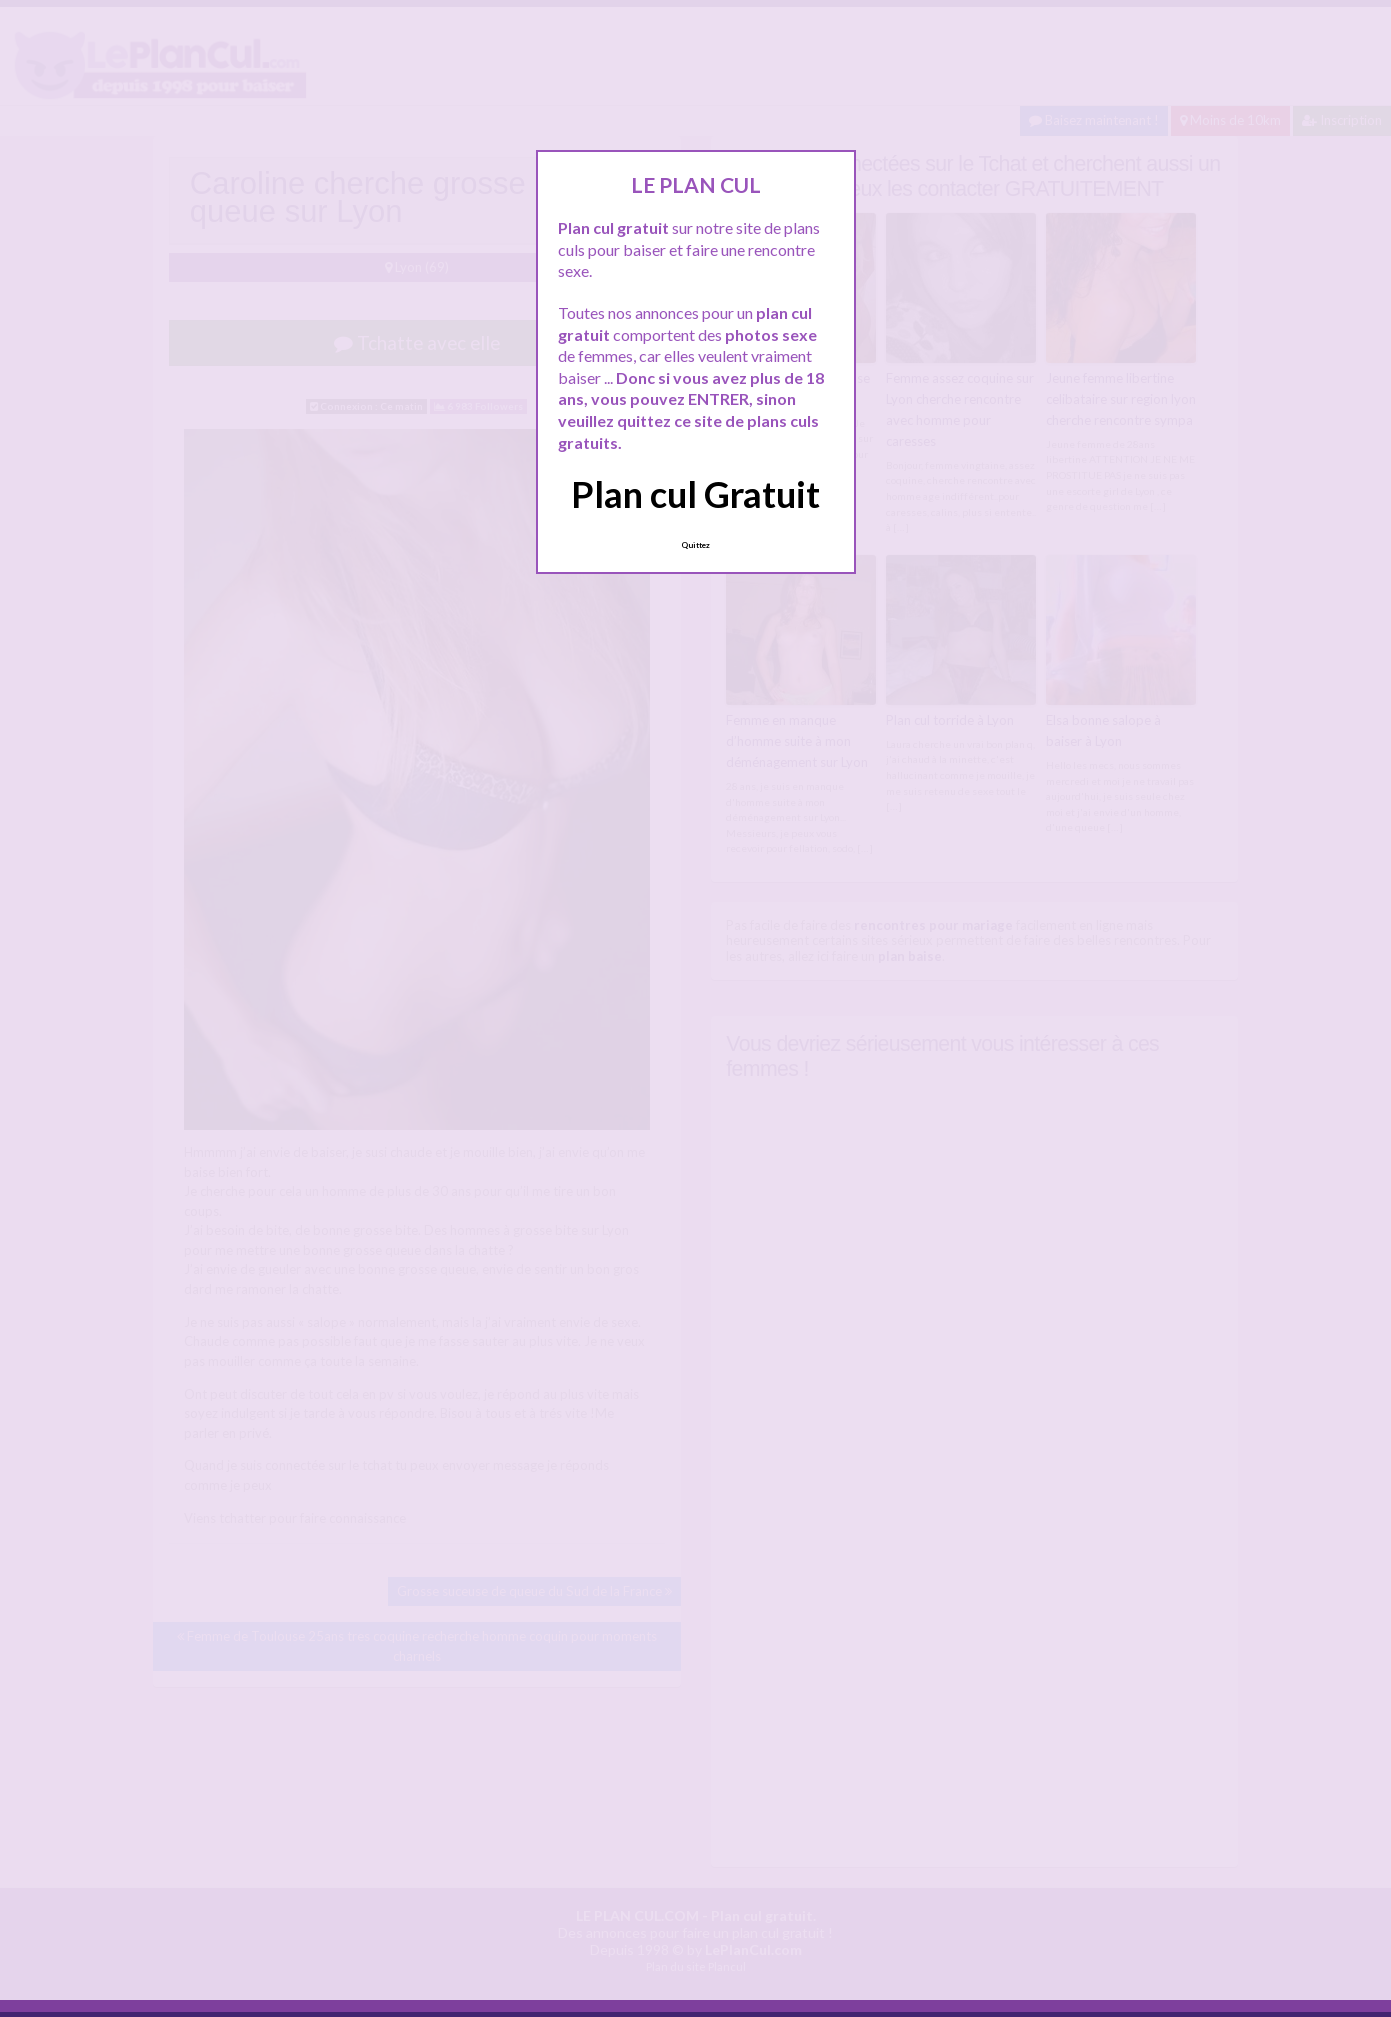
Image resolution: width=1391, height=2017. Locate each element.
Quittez (695, 545)
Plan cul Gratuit (695, 494)
